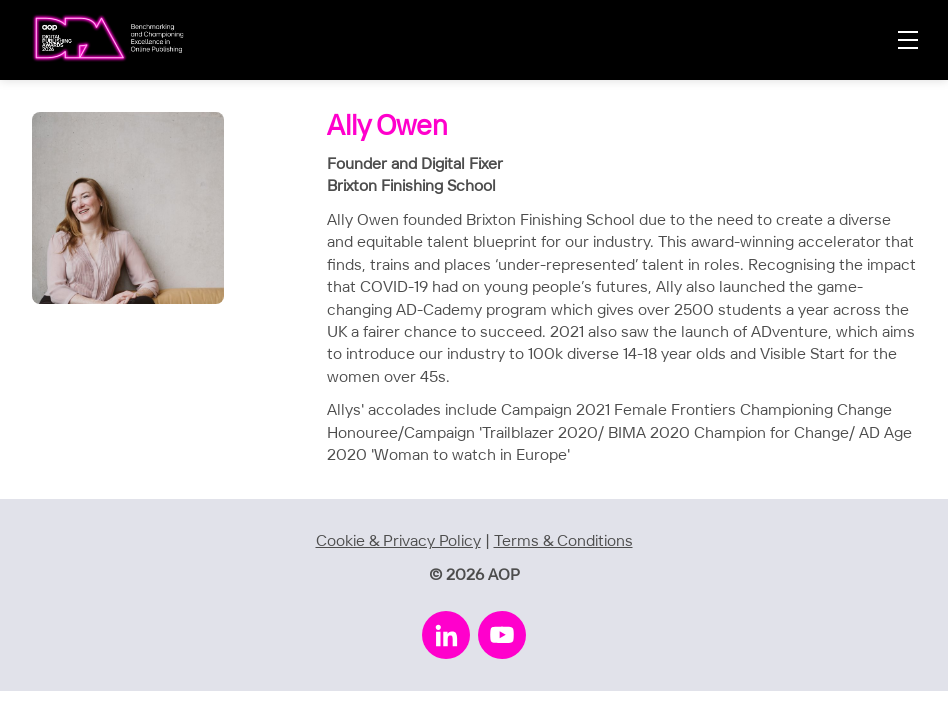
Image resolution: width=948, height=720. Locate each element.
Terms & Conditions (563, 541)
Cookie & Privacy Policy (398, 541)
